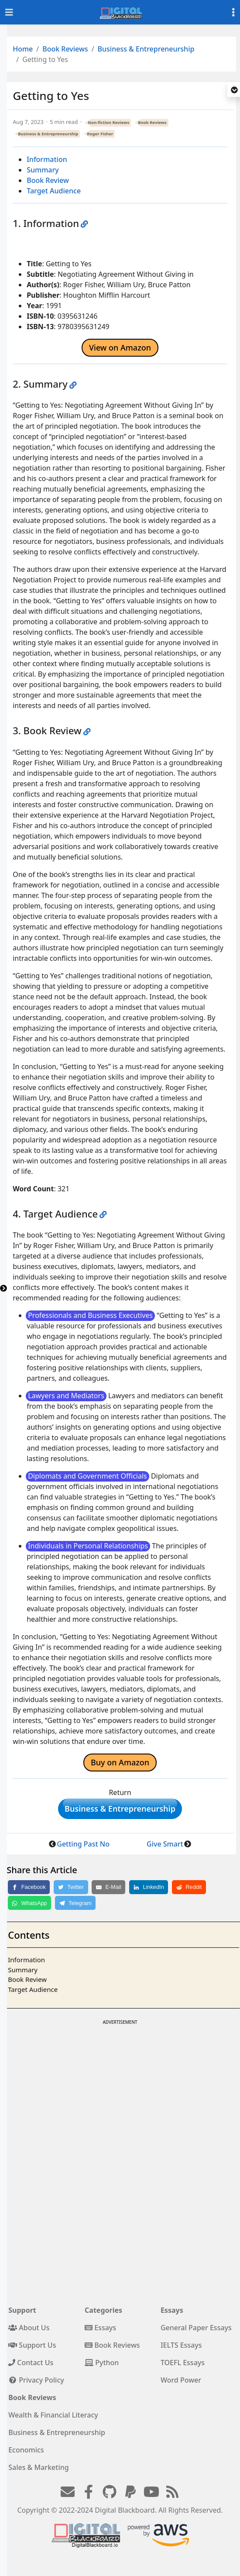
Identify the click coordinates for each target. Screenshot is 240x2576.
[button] (234, 90)
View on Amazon (120, 347)
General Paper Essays (196, 2327)
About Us (28, 2327)
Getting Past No (83, 1844)
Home (23, 49)
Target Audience (54, 191)
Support (22, 2310)
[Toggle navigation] (9, 12)
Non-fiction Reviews (108, 122)
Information (47, 159)
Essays (100, 2327)
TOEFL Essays (183, 2362)
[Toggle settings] (233, 12)
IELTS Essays (181, 2345)
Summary (43, 170)
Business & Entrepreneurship (146, 49)
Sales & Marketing (38, 2467)
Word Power (181, 2380)
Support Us (32, 2345)
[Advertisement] (119, 2088)
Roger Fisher (100, 134)
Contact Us (30, 2362)
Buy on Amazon (120, 1762)
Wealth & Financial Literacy (53, 2415)
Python (102, 2362)
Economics (26, 2450)
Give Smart (165, 1844)
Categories (103, 2310)
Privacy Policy (36, 2380)
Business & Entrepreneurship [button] (120, 1808)
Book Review (48, 180)
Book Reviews (65, 49)
